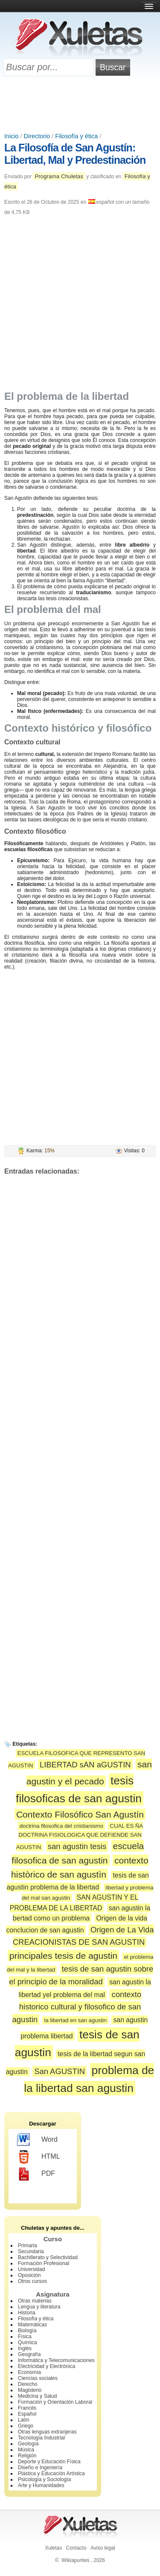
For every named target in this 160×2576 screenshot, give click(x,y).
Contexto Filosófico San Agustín (80, 1814)
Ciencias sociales (38, 2378)
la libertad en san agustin (75, 2020)
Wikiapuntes (75, 2560)
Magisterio (29, 2390)
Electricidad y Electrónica (46, 2366)
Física (25, 2336)
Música (26, 2450)
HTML (38, 2157)
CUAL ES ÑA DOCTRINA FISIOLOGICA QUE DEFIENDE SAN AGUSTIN (79, 1836)
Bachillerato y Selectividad (48, 2257)
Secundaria (31, 2251)
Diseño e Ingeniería (40, 2468)
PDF (36, 2174)
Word (37, 2140)
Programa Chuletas (59, 176)
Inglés (25, 2348)
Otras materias (35, 2301)
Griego (25, 2426)
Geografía (29, 2354)
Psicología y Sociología (44, 2479)
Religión (27, 2456)
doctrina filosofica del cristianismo (61, 1826)
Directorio (37, 136)
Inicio (11, 136)
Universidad (31, 2269)
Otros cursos (32, 2281)
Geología (28, 2444)
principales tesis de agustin (63, 1955)
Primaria (27, 2245)
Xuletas (53, 2548)
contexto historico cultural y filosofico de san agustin (77, 2007)
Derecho (27, 2384)
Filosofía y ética (76, 136)
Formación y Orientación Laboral (55, 2402)
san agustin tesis (77, 1846)
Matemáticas (32, 2325)
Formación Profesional (43, 2263)
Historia (26, 2313)
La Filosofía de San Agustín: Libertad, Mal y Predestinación (74, 154)
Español (27, 2414)
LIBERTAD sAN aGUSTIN (85, 1764)
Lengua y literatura (39, 2307)
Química (27, 2342)
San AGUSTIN (59, 2071)
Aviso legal (102, 2548)
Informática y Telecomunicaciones (56, 2360)
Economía (29, 2372)
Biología (27, 2331)
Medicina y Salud (37, 2396)
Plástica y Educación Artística (51, 2473)
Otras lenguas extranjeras (47, 2432)
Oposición (29, 2275)
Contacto (76, 2548)
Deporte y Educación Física (49, 2462)
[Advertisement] (80, 105)
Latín (23, 2420)
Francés (27, 2408)
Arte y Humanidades (41, 2485)
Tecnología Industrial (41, 2438)
